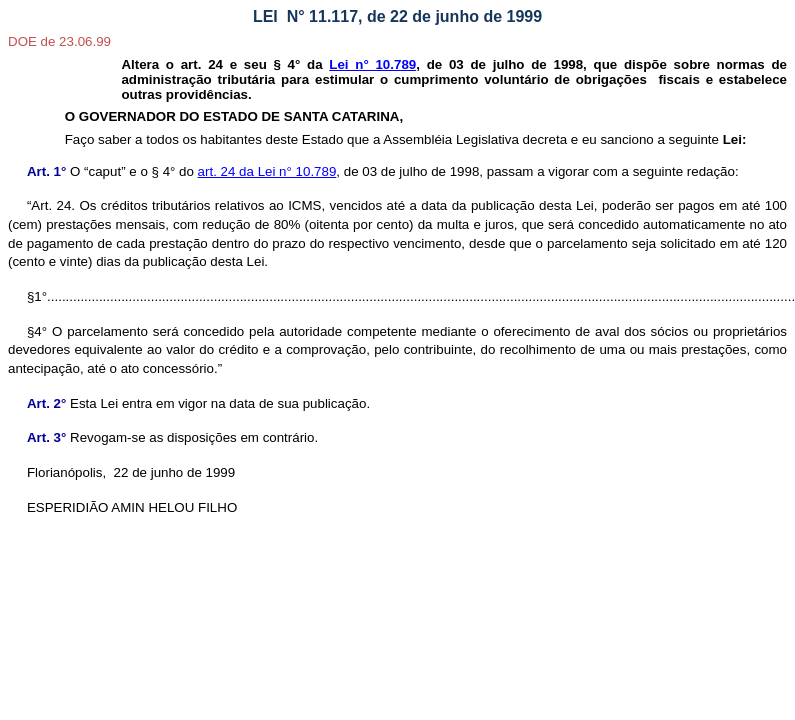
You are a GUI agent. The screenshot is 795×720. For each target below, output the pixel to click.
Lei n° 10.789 (372, 64)
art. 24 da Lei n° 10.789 (267, 171)
